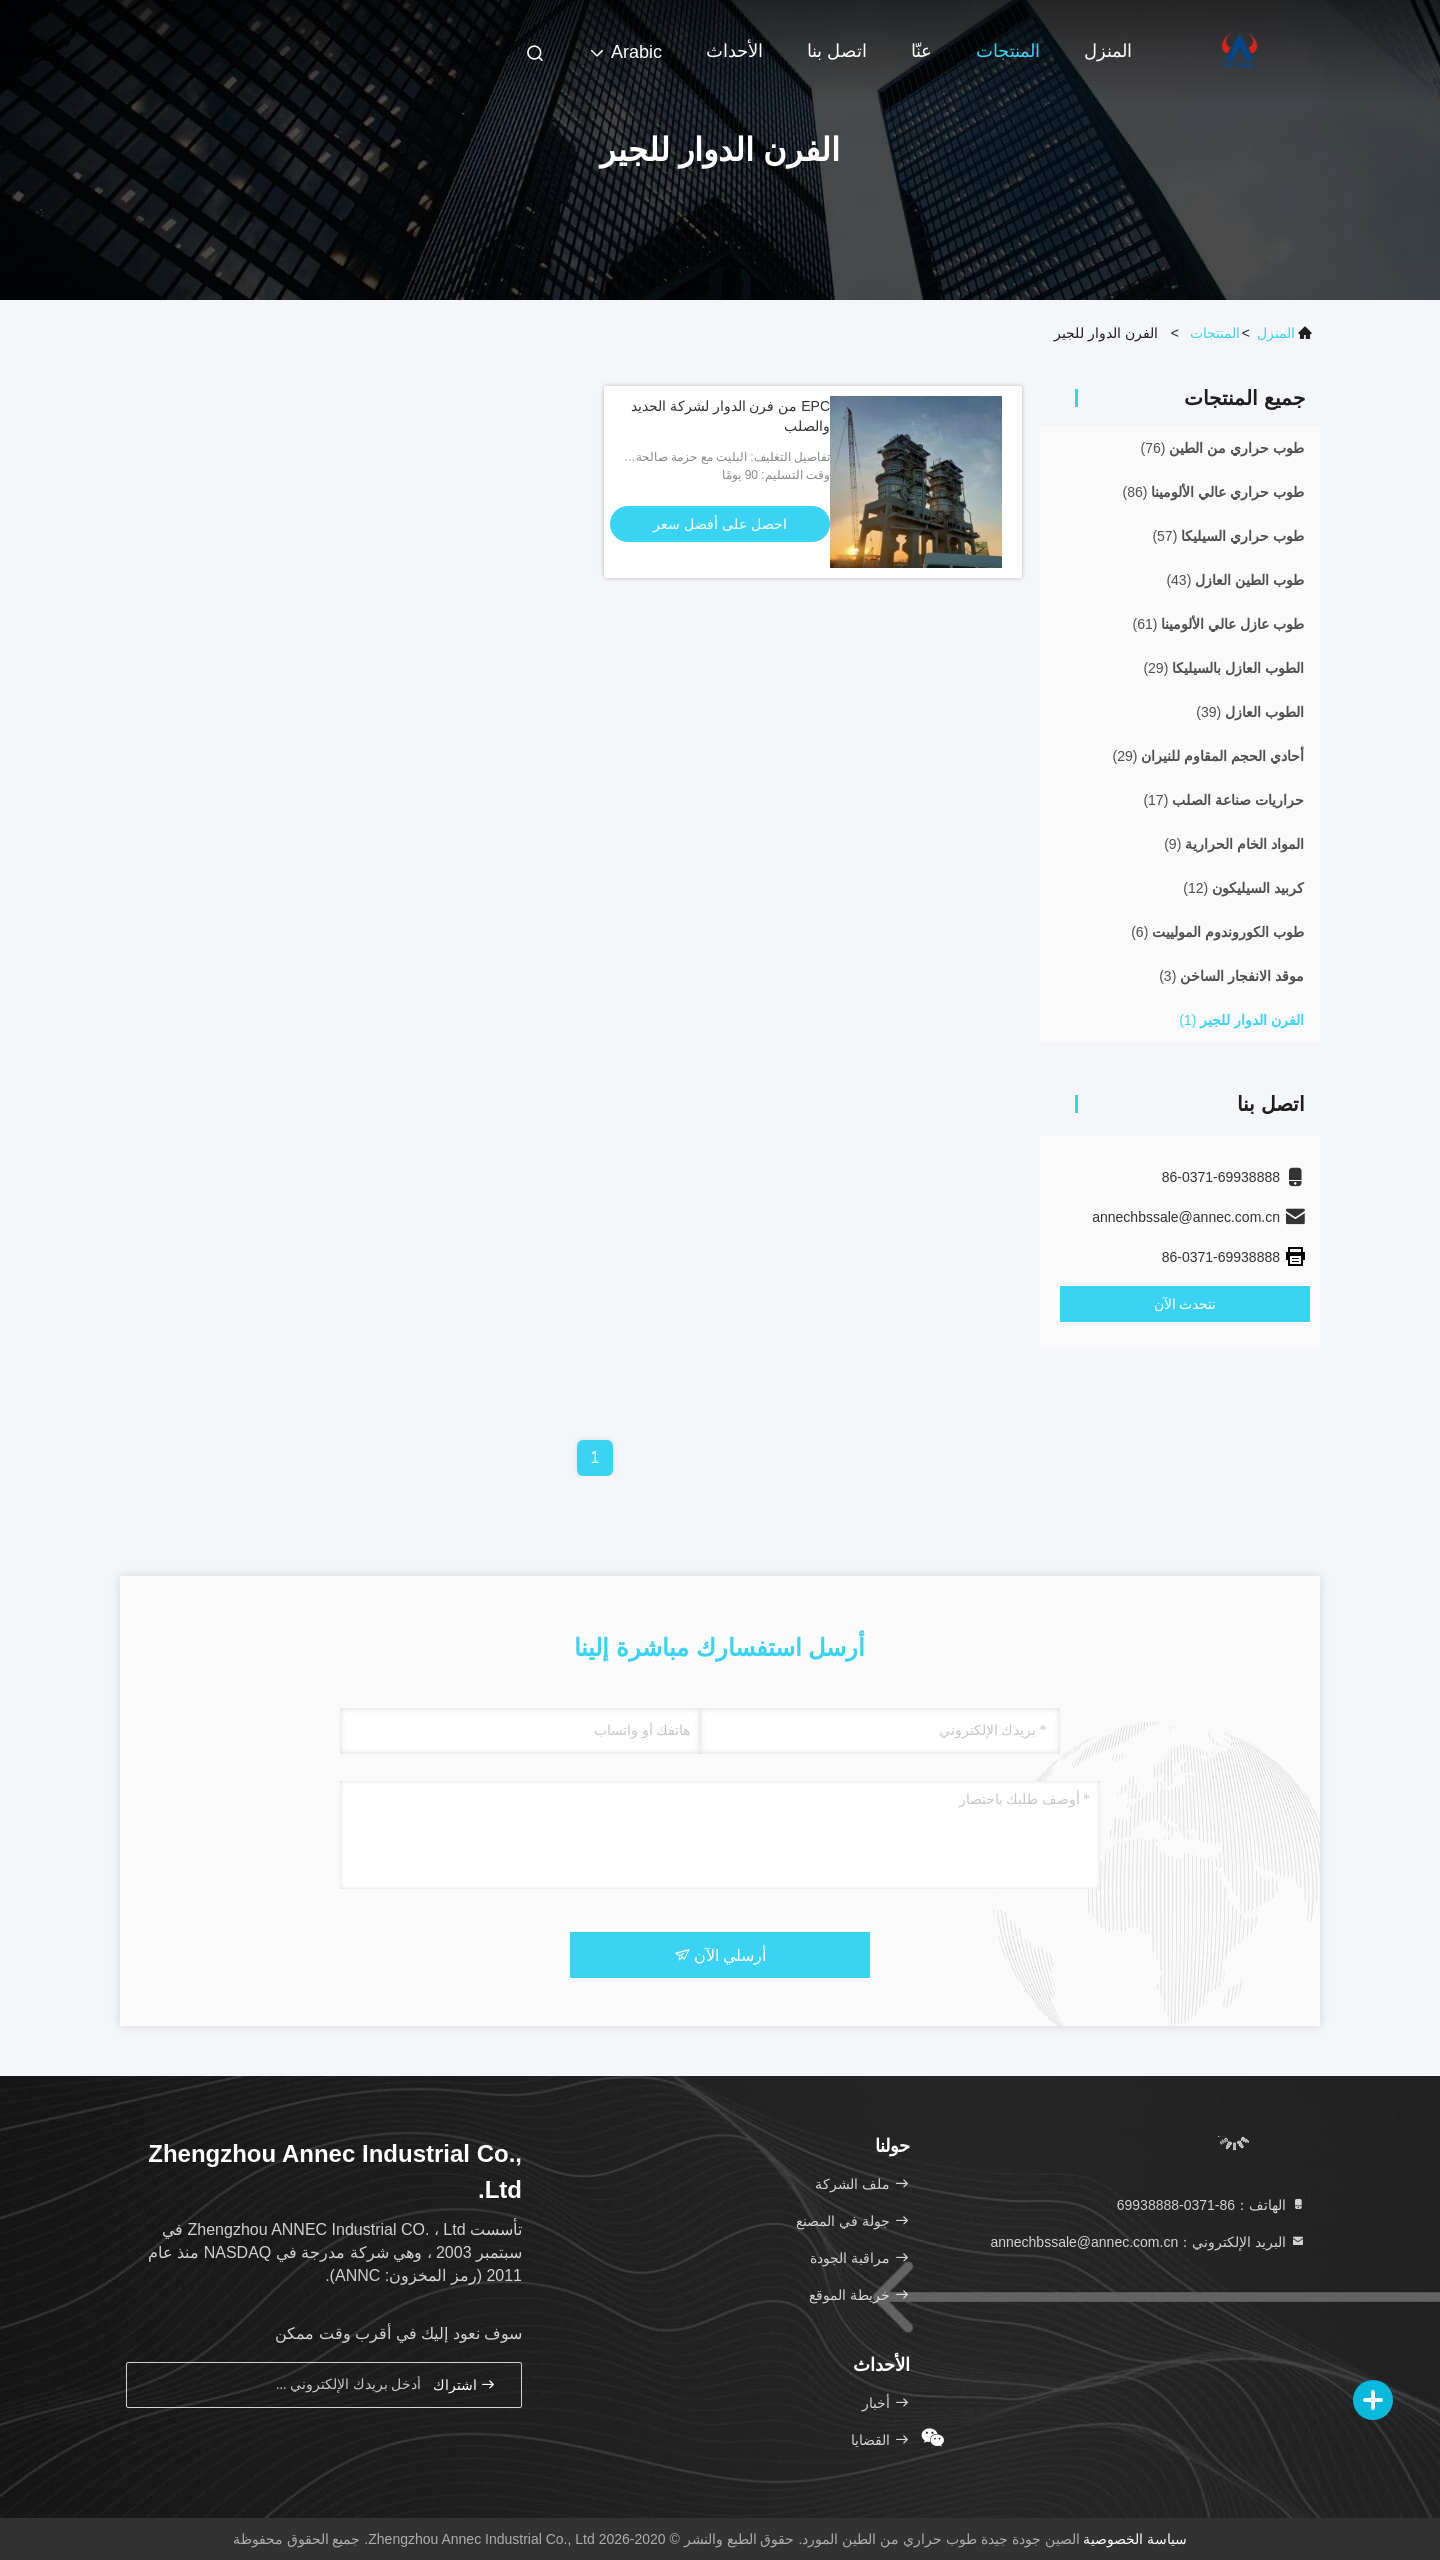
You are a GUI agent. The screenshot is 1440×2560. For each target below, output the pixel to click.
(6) (1217, 932)
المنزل (1108, 51)
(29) (1223, 668)
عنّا (921, 51)
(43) (1235, 580)
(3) (1231, 976)
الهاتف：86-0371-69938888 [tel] (1211, 2205)
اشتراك (465, 2384)
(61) (1218, 624)
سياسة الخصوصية (1135, 2539)
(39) (1250, 712)
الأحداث (734, 51)
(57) (1228, 536)
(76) (1222, 448)
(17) (1223, 800)
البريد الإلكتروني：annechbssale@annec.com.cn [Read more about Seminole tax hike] (1148, 2242)
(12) (1243, 888)
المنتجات (1008, 51)
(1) (1241, 1020)
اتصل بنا (837, 51)
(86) (1213, 492)
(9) (1234, 844)
